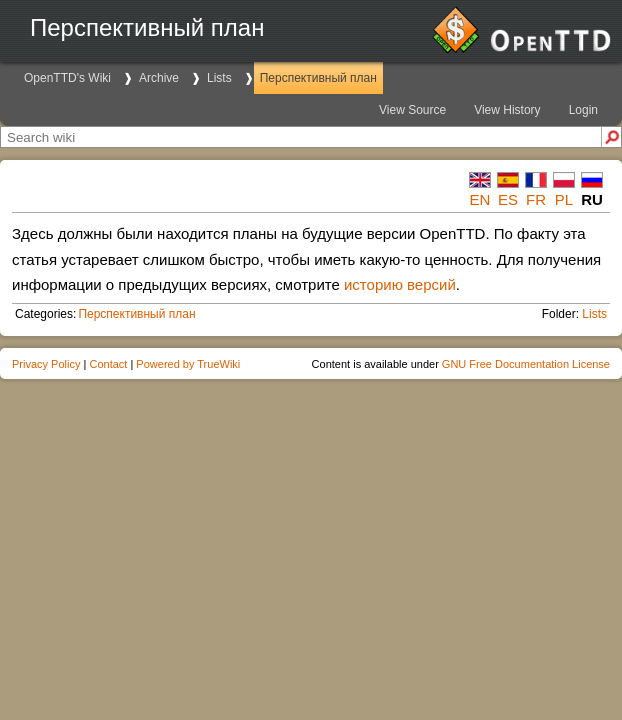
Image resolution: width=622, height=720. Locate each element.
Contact (108, 364)
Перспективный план (318, 78)
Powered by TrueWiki (188, 364)
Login (583, 110)
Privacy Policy (46, 364)
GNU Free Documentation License (526, 364)
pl (564, 199)
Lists (219, 78)
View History (507, 110)
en (480, 199)
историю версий (400, 284)
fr (536, 199)
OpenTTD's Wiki (67, 78)
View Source (412, 110)
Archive (159, 78)
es (508, 199)
